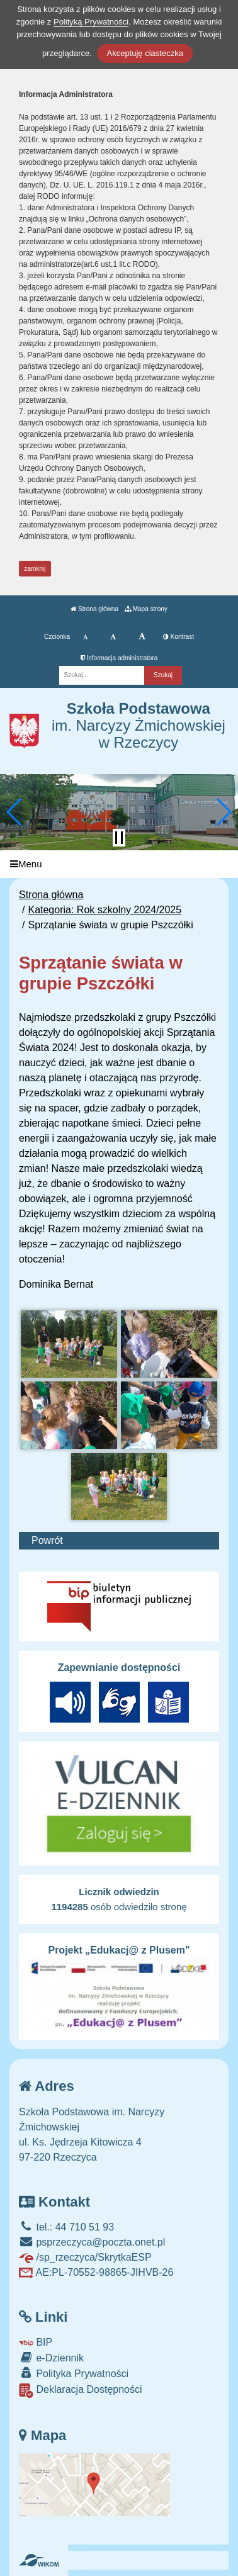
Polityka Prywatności (73, 2373)
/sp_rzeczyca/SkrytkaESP (85, 2257)
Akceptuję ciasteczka (144, 53)
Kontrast (178, 636)
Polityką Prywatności (91, 21)
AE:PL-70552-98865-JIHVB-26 (96, 2272)
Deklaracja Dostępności (80, 2390)
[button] (14, 812)
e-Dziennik (51, 2357)
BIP (35, 2342)
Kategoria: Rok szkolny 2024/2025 (104, 909)
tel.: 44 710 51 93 (66, 2227)
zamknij (35, 568)
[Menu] (119, 864)
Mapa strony (146, 608)
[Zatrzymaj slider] (119, 837)
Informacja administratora (119, 658)
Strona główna (94, 608)
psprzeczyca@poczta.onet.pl (92, 2242)
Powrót (47, 1540)
